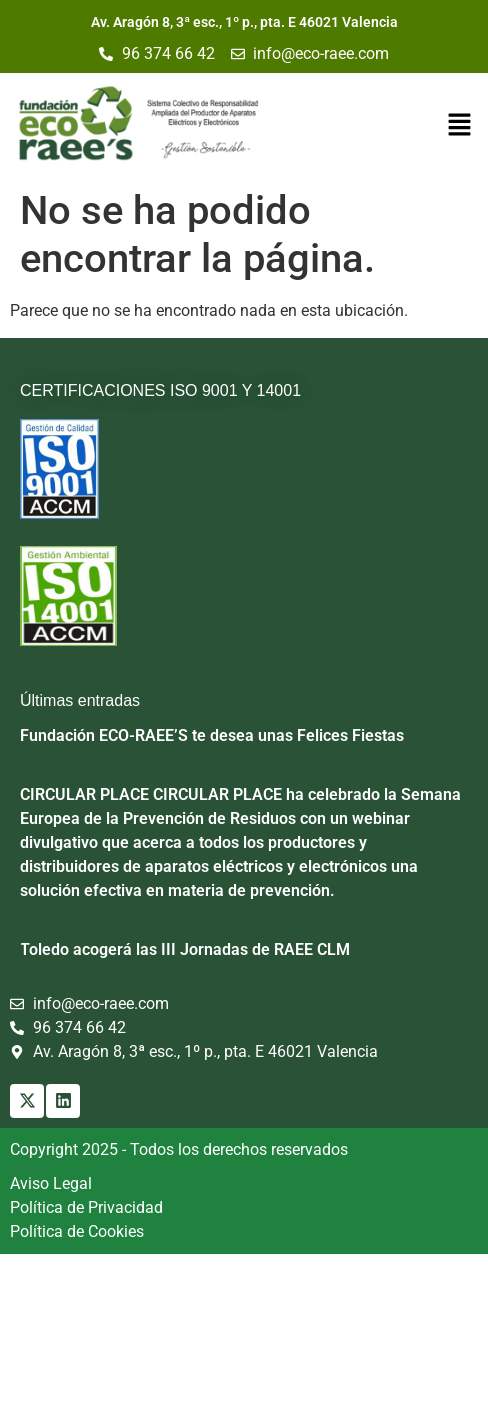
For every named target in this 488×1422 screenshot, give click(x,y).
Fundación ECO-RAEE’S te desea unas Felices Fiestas (212, 735)
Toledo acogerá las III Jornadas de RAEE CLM (185, 949)
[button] (459, 126)
